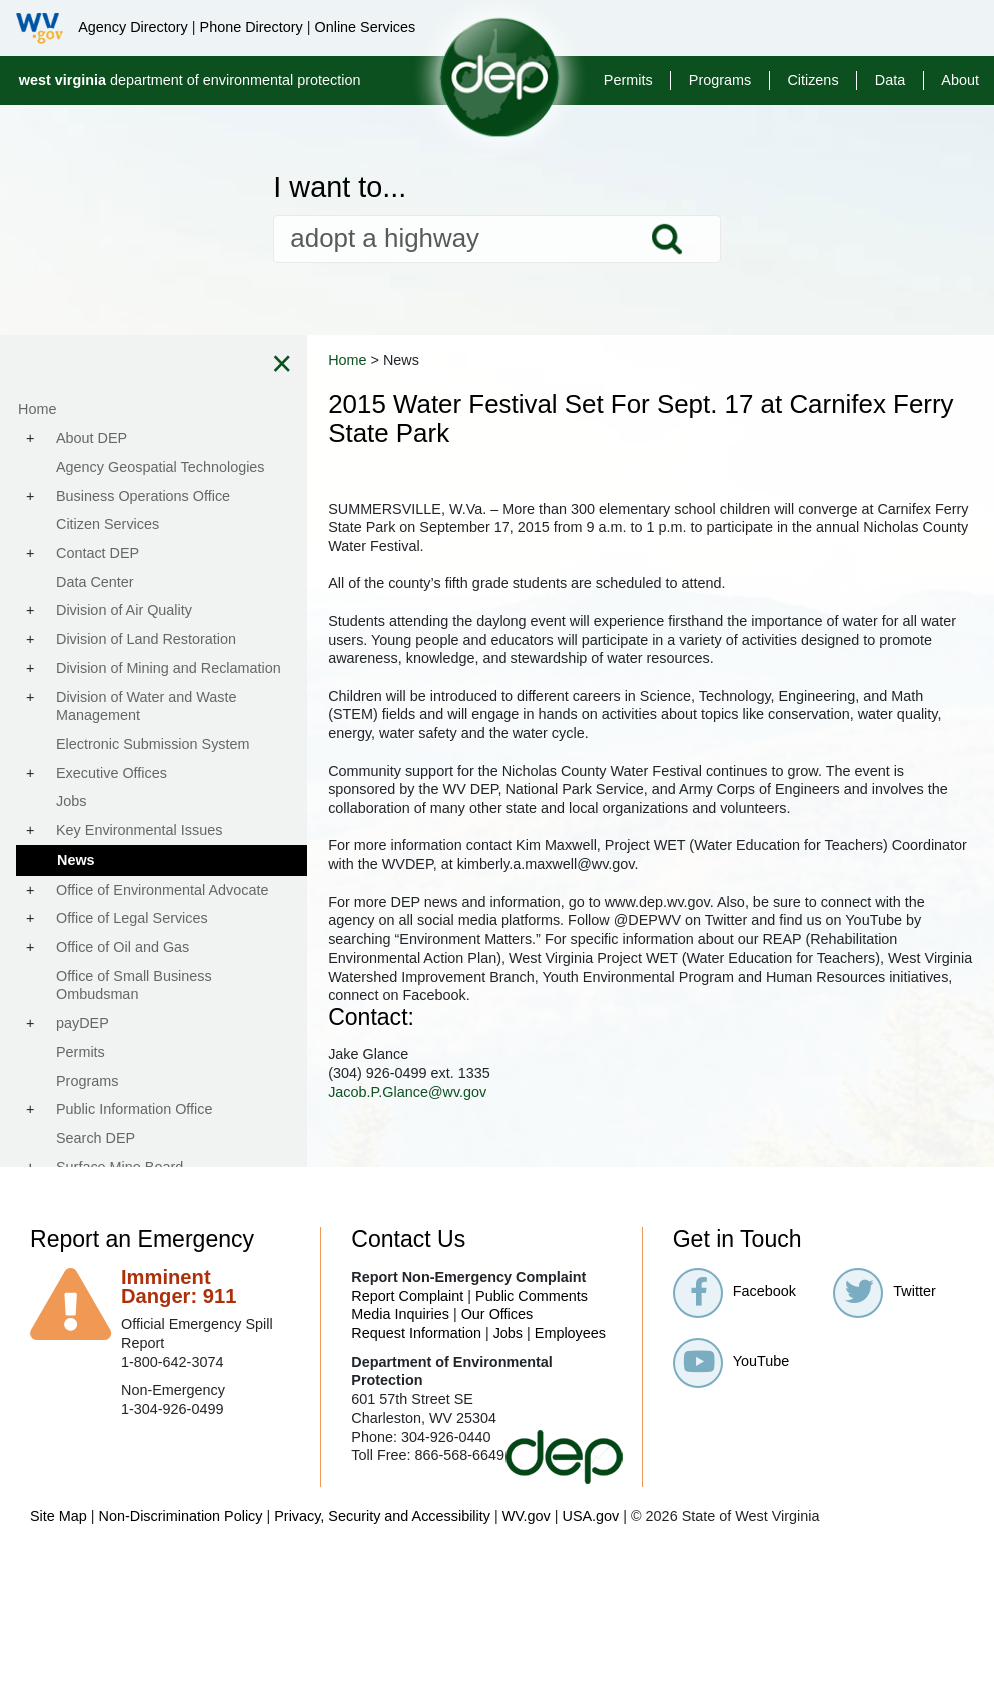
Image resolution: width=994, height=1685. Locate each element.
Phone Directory (251, 27)
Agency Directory (133, 27)
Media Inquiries (400, 1314)
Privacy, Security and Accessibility (382, 1516)
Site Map (58, 1516)
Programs (720, 80)
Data (890, 80)
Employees (570, 1333)
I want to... (339, 187)
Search (667, 239)
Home (390, 360)
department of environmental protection (190, 80)
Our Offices (497, 1314)
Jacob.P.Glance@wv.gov (450, 1092)
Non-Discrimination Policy (181, 1516)
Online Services (364, 27)
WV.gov (526, 1516)
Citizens (812, 80)
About (960, 80)
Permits (628, 80)
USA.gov (590, 1516)
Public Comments (531, 1296)
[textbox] (496, 239)
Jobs (508, 1333)
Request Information (416, 1333)
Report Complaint (407, 1296)
